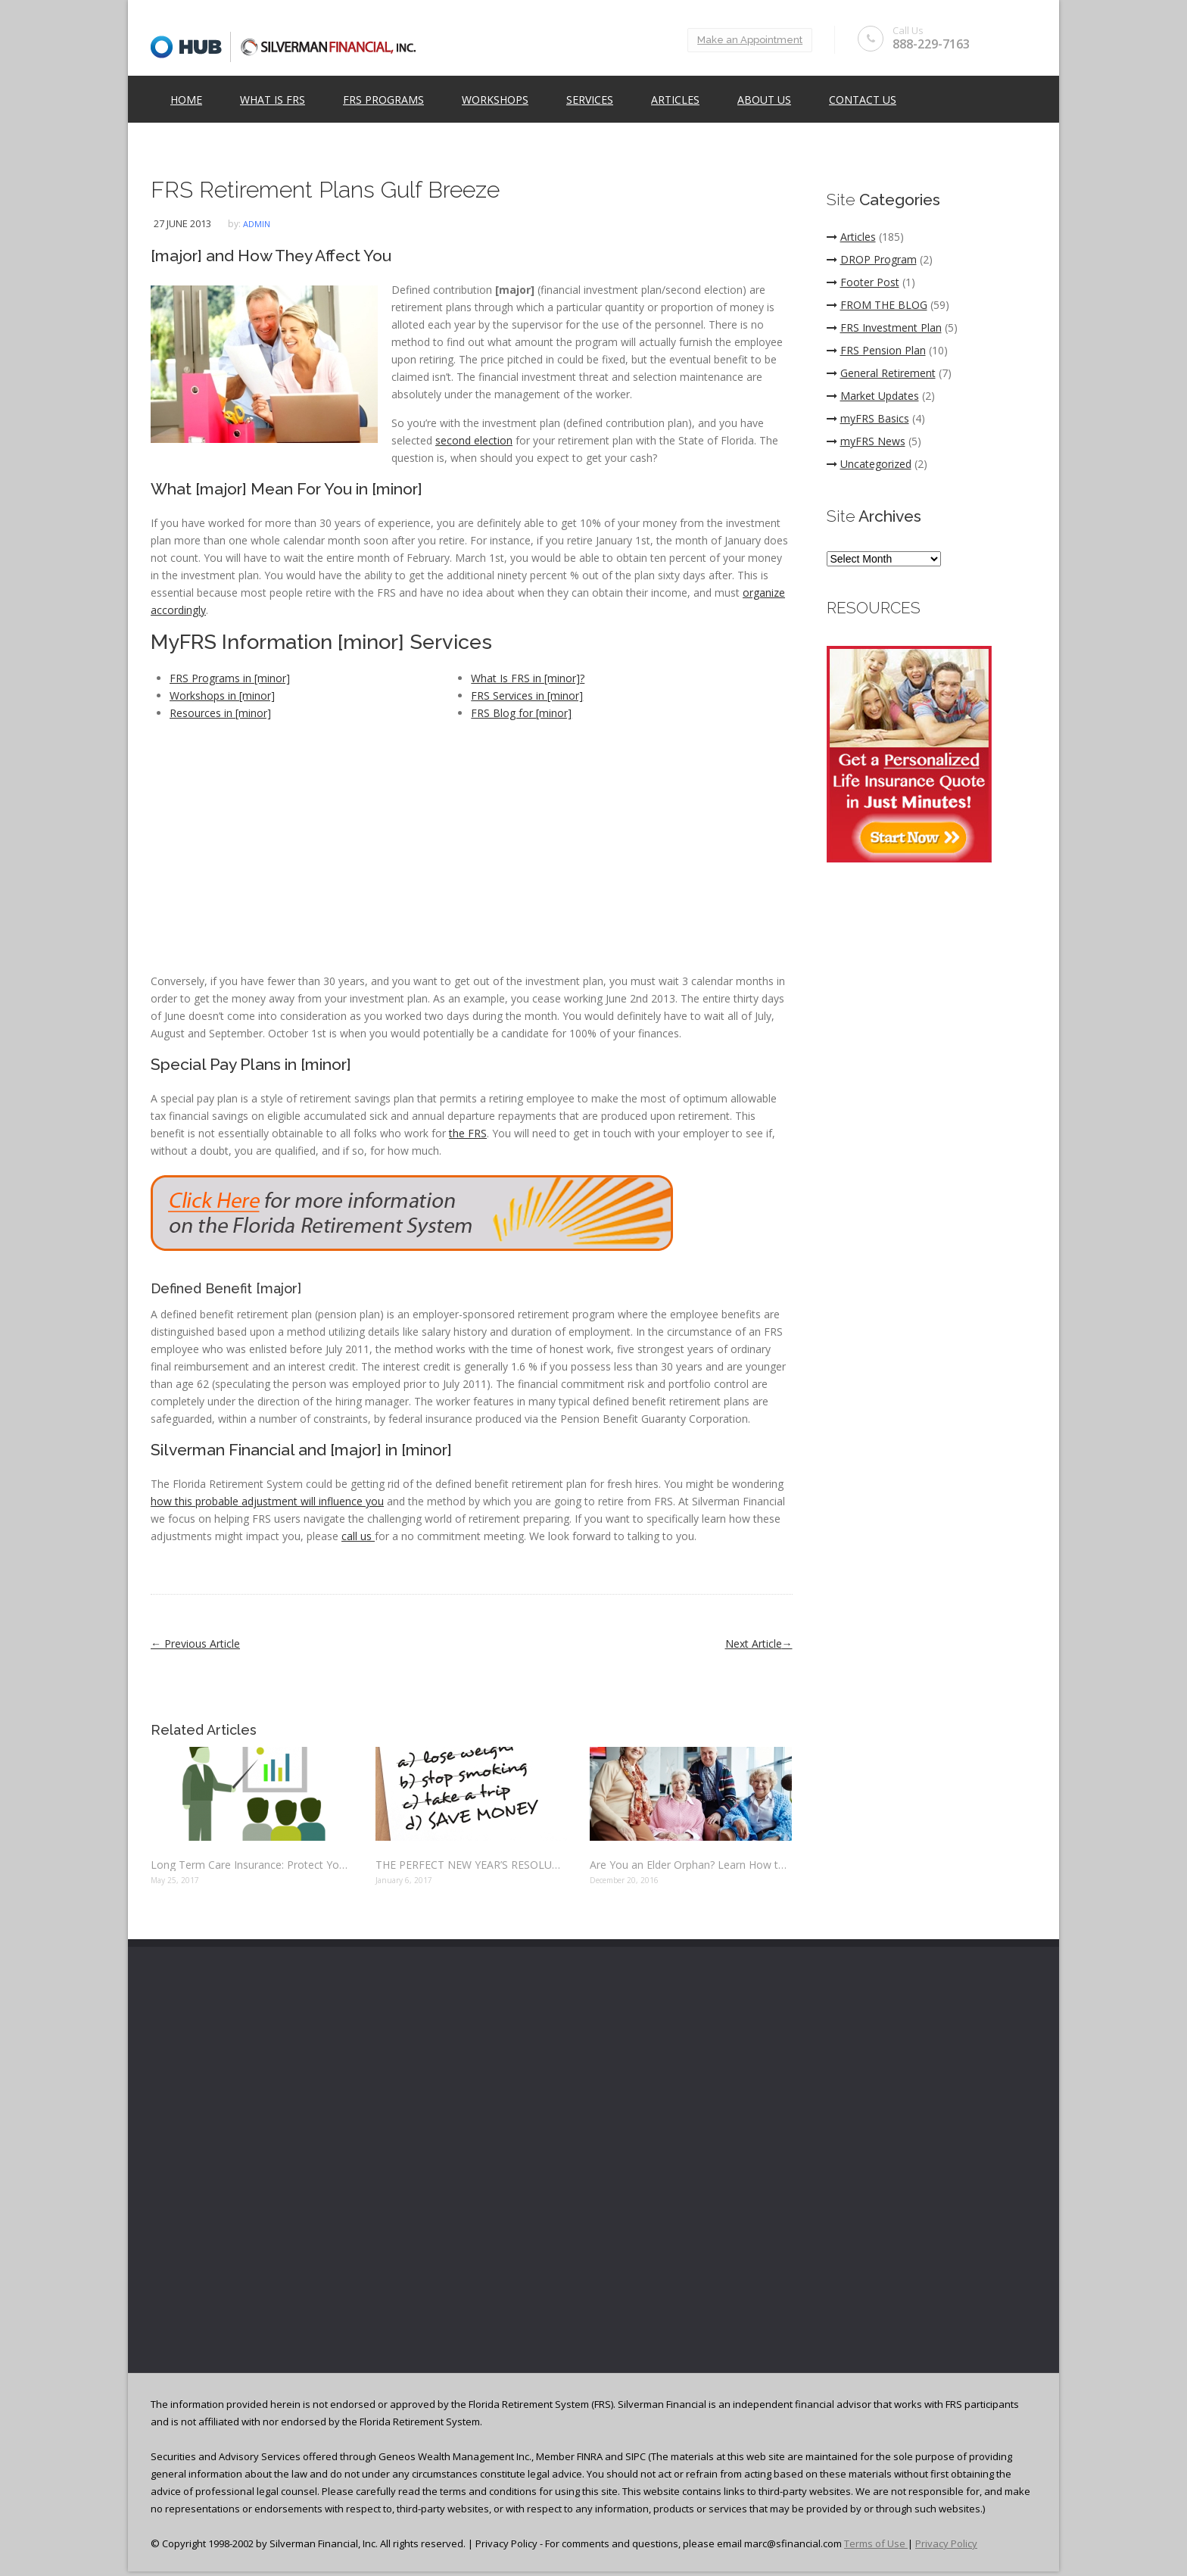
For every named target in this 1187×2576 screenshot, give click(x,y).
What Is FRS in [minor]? (527, 678)
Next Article (759, 1643)
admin (256, 223)
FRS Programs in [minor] (230, 678)
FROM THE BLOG (877, 305)
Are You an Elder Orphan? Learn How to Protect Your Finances (691, 1864)
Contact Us (862, 99)
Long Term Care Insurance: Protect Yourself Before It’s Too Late (252, 1864)
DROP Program (872, 259)
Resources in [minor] (220, 713)
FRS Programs (383, 99)
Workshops (495, 99)
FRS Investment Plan (884, 327)
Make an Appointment (749, 39)
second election (473, 440)
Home (186, 99)
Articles (675, 99)
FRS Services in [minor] (527, 695)
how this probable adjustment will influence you (267, 1501)
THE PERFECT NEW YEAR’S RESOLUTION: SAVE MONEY (470, 1864)
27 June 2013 (182, 223)
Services (589, 99)
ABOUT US (764, 99)
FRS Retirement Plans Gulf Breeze (325, 189)
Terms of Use (876, 2543)
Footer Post (863, 282)
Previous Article (195, 1643)
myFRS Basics (868, 418)
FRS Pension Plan (876, 350)
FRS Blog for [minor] (521, 713)
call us (358, 1536)
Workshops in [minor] (222, 695)
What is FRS (272, 99)
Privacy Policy (946, 2543)
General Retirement (881, 373)
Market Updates (873, 395)
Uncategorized (869, 464)
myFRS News (866, 441)
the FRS (468, 1133)
